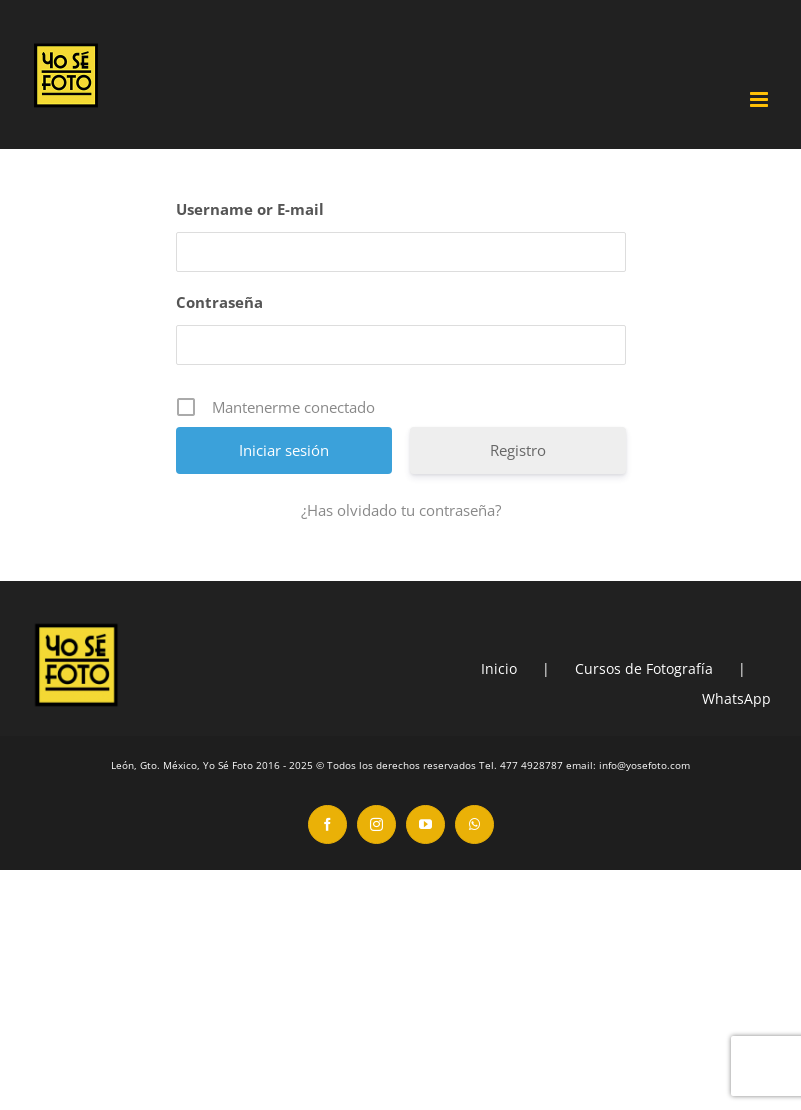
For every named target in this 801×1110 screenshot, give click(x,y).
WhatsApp (736, 698)
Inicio (499, 668)
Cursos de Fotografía (644, 668)
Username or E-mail (250, 209)
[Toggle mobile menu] (760, 99)
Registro (518, 450)
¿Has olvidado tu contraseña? (401, 510)
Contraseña (219, 302)
